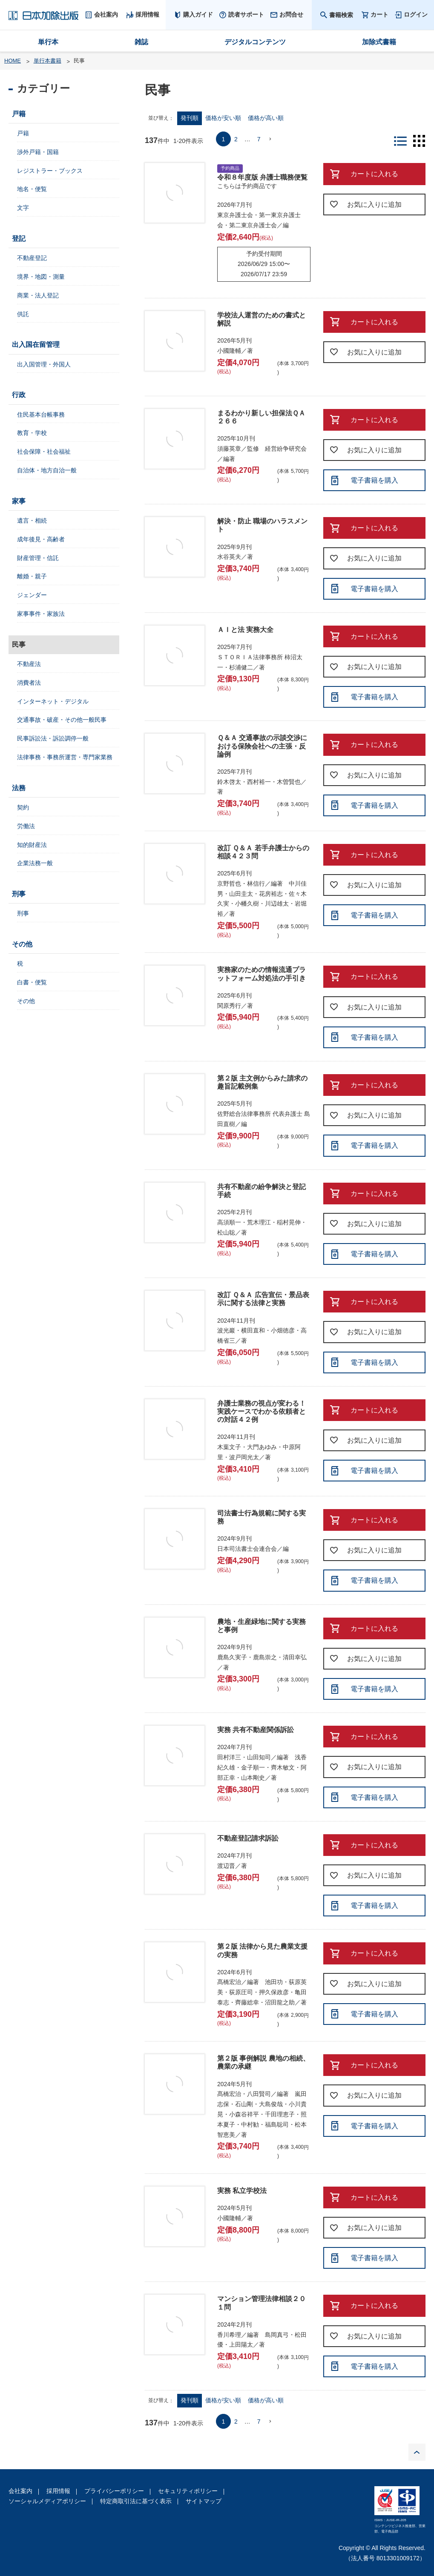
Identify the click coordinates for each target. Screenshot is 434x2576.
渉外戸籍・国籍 (38, 152)
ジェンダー (32, 595)
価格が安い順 (223, 117)
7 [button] (259, 139)
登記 (19, 238)
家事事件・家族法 (41, 613)
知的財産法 (32, 844)
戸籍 (19, 113)
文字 (23, 207)
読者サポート (246, 14)
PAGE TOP (416, 2452)
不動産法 (29, 663)
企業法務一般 (35, 863)
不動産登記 (32, 257)
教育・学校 (32, 432)
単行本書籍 (47, 60)
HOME (12, 60)
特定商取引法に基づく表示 (136, 2501)
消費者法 (29, 682)
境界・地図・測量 (41, 276)
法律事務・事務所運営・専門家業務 (64, 757)
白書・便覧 (32, 982)
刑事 (19, 894)
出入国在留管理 (36, 344)
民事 (19, 644)
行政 (19, 394)
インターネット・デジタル (53, 701)
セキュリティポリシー (188, 2490)
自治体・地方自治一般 (47, 470)
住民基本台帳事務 (41, 414)
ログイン (416, 14)
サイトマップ (203, 2501)
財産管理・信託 (38, 558)
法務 (19, 788)
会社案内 (20, 2490)
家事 (19, 501)
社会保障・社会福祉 (44, 451)
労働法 (26, 826)
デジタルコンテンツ (255, 42)
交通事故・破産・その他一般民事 (61, 719)
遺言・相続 (32, 520)
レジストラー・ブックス (50, 170)
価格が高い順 (266, 117)
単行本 (48, 42)
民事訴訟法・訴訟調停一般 (53, 738)
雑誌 (141, 42)
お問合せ (291, 14)
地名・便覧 (32, 189)
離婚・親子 (32, 576)
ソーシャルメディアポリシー (47, 2501)
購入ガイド (198, 14)
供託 (23, 314)
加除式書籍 (379, 42)
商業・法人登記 (38, 295)
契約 (23, 807)
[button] (270, 139)
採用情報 (58, 2490)
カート (379, 14)
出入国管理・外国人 (44, 364)
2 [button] (236, 139)
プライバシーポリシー (114, 2490)
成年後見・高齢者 (41, 539)
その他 (22, 944)
